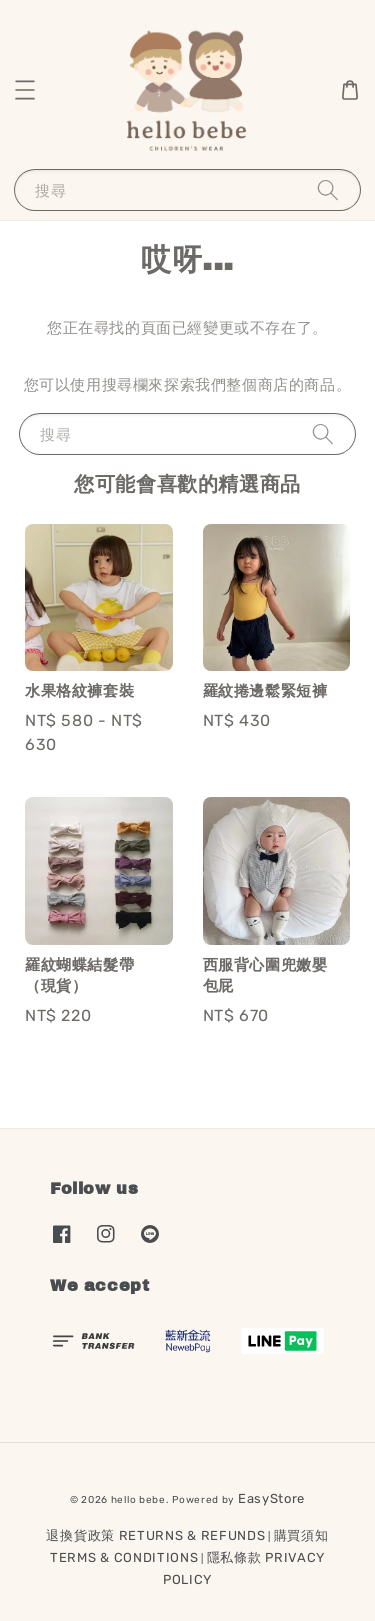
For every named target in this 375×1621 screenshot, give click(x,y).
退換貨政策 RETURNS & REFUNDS (155, 1535)
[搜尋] (328, 189)
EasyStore (271, 1498)
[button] (25, 90)
